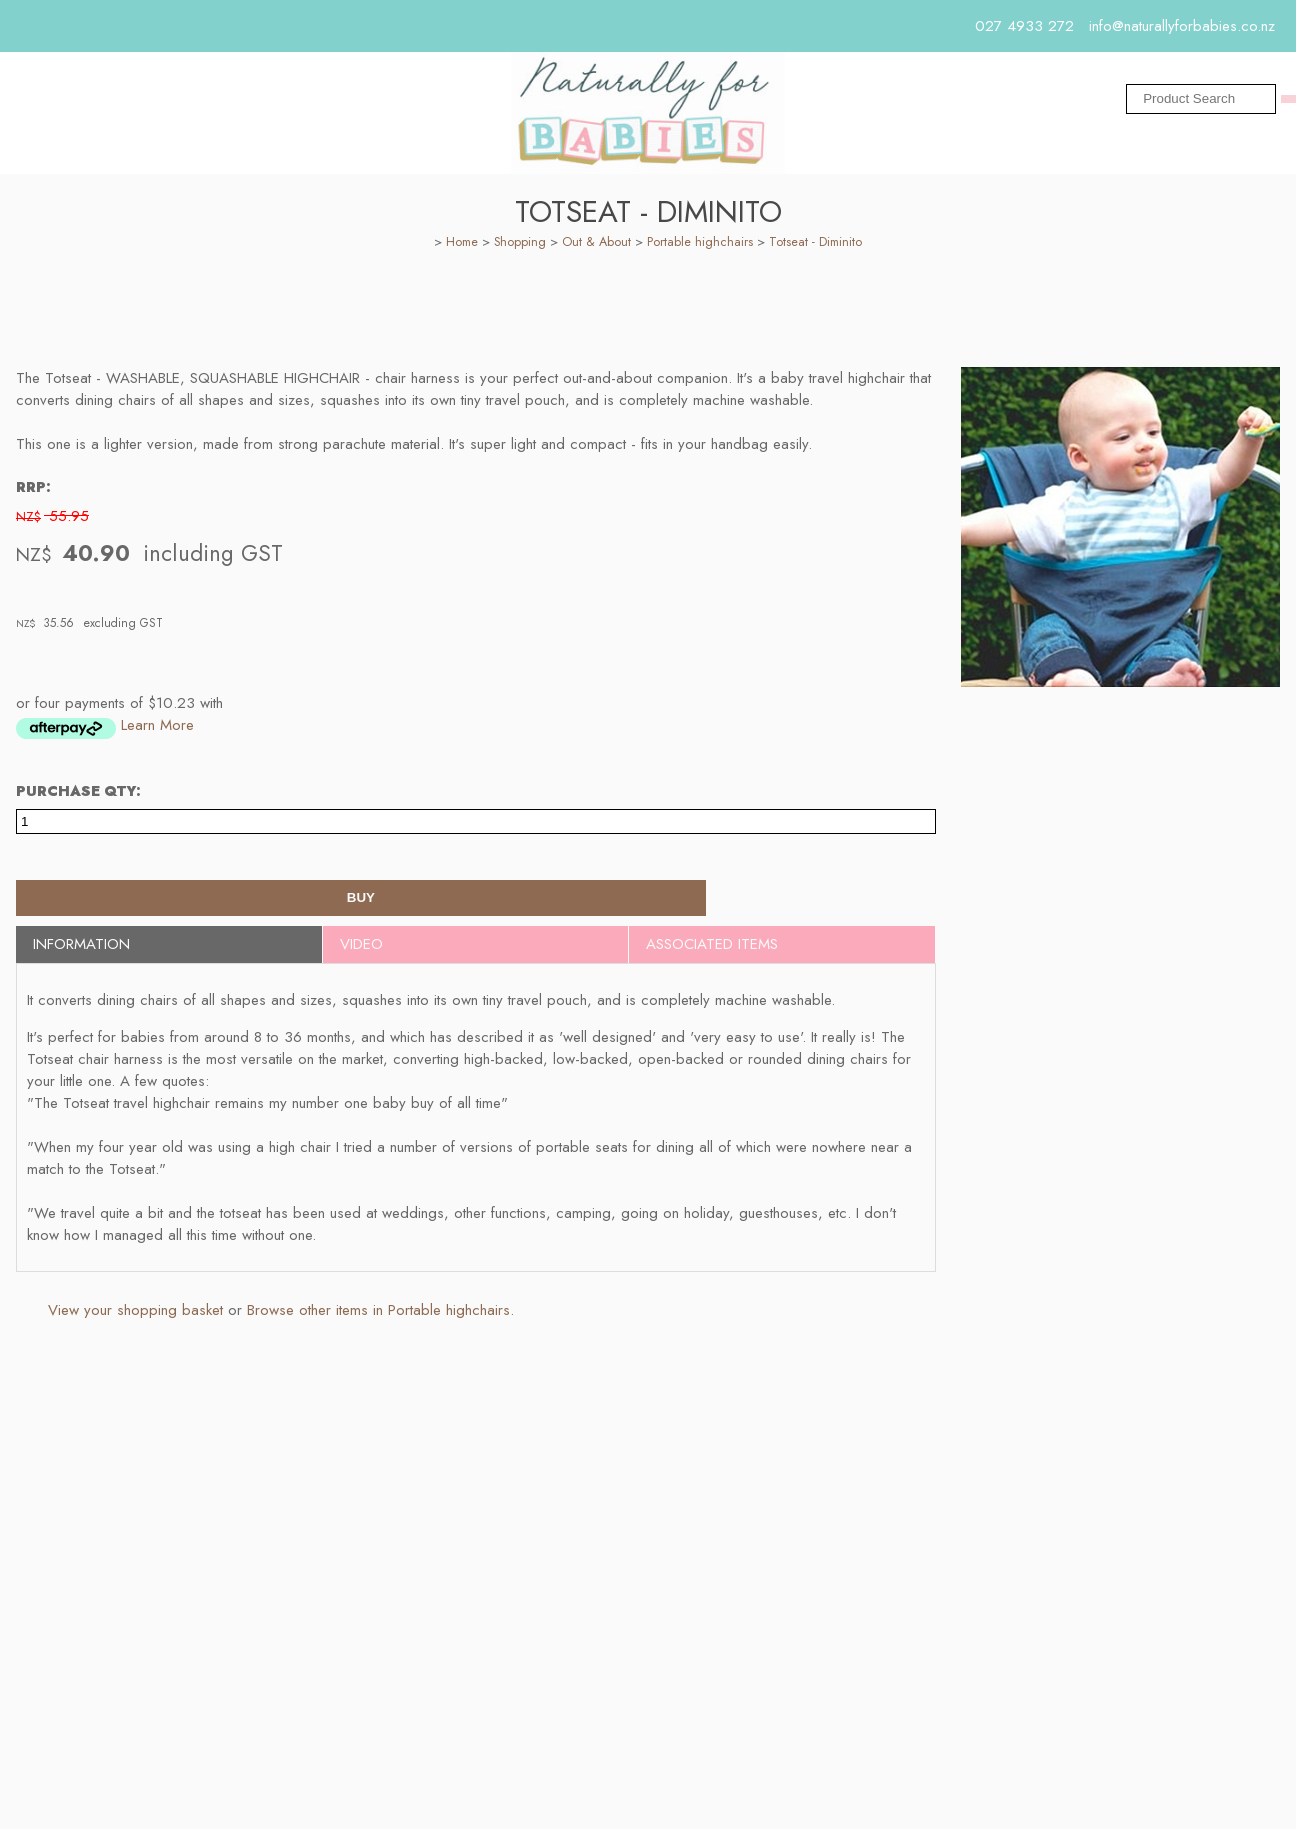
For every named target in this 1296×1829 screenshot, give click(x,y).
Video (361, 952)
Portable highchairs (700, 250)
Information (81, 952)
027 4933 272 (1024, 26)
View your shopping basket (135, 1318)
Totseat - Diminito (815, 250)
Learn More (157, 733)
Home (462, 250)
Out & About (596, 250)
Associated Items (712, 952)
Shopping (520, 250)
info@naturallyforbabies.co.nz (1182, 26)
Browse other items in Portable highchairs (378, 1318)
